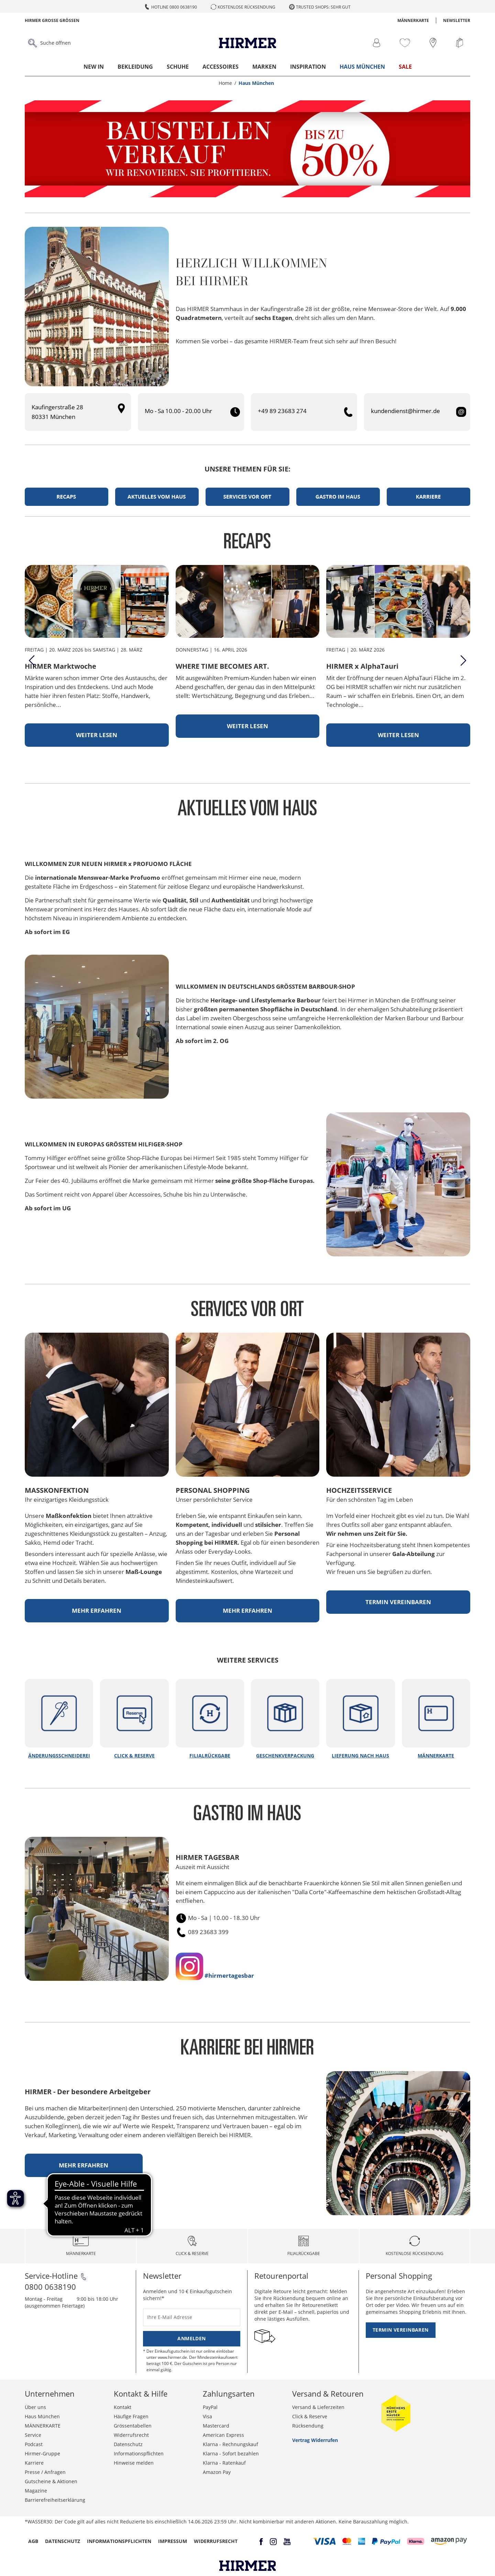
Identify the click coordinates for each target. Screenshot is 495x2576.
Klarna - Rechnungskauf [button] (230, 2444)
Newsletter (456, 20)
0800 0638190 (50, 2286)
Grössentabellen (133, 2425)
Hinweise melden (134, 2463)
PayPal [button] (210, 2407)
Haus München (362, 66)
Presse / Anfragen (45, 2472)
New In (94, 66)
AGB (33, 2541)
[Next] (463, 660)
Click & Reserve (309, 2416)
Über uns (35, 2407)
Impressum (172, 2541)
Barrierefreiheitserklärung (55, 2500)
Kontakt (122, 2407)
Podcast (34, 2444)
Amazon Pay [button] (217, 2472)
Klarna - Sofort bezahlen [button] (231, 2453)
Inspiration (308, 66)
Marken (264, 66)
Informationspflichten (139, 2453)
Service (33, 2435)
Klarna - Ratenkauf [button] (224, 2463)
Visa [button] (207, 2416)
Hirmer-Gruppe (42, 2453)
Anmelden (191, 2338)
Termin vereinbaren (401, 2330)
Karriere (34, 2463)
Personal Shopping (399, 2275)
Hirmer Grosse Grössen (52, 20)
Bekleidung (135, 66)
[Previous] (31, 660)
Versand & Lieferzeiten (318, 2407)
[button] (324, 2541)
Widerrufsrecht (131, 2435)
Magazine (36, 2490)
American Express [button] (223, 2435)
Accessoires (220, 66)
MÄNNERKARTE (413, 20)
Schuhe (178, 66)
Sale (405, 66)
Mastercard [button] (216, 2425)
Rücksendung (307, 2425)
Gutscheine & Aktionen (51, 2481)
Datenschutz (128, 2444)
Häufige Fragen (131, 2416)
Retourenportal (281, 2275)
